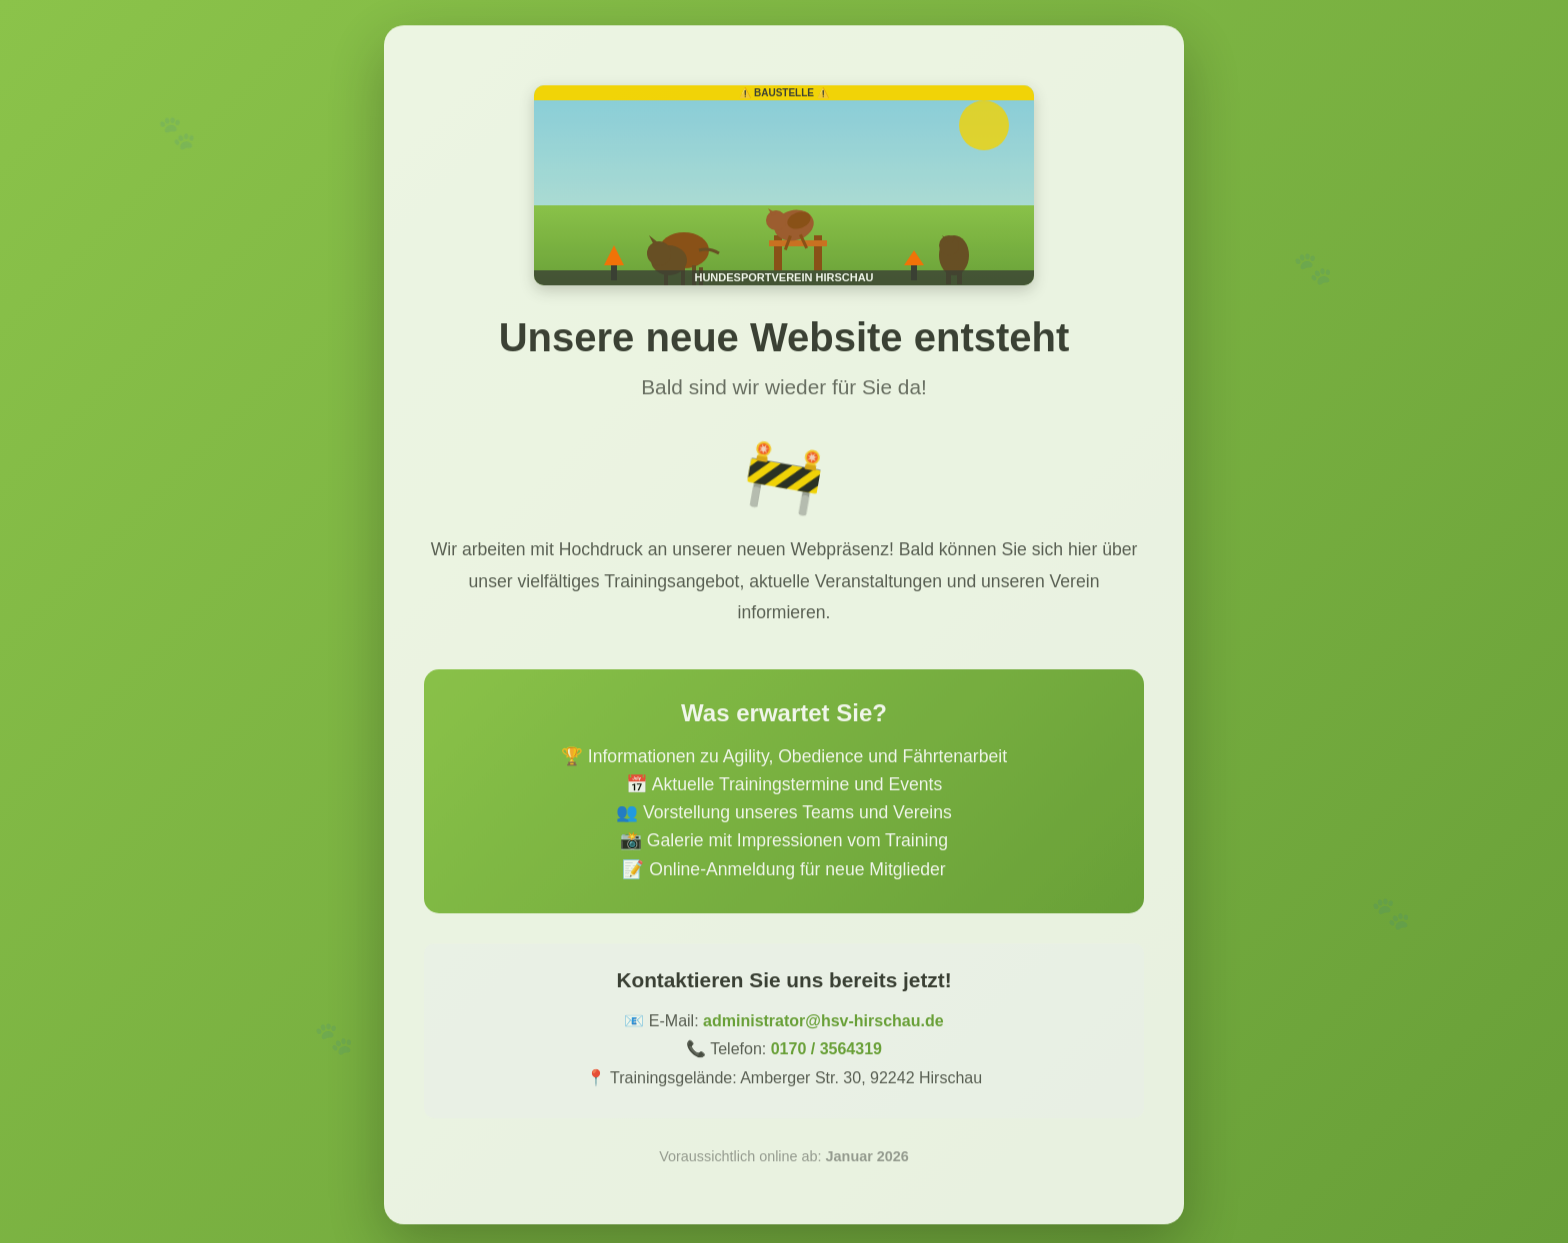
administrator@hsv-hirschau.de (823, 1028)
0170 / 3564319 (826, 1057)
